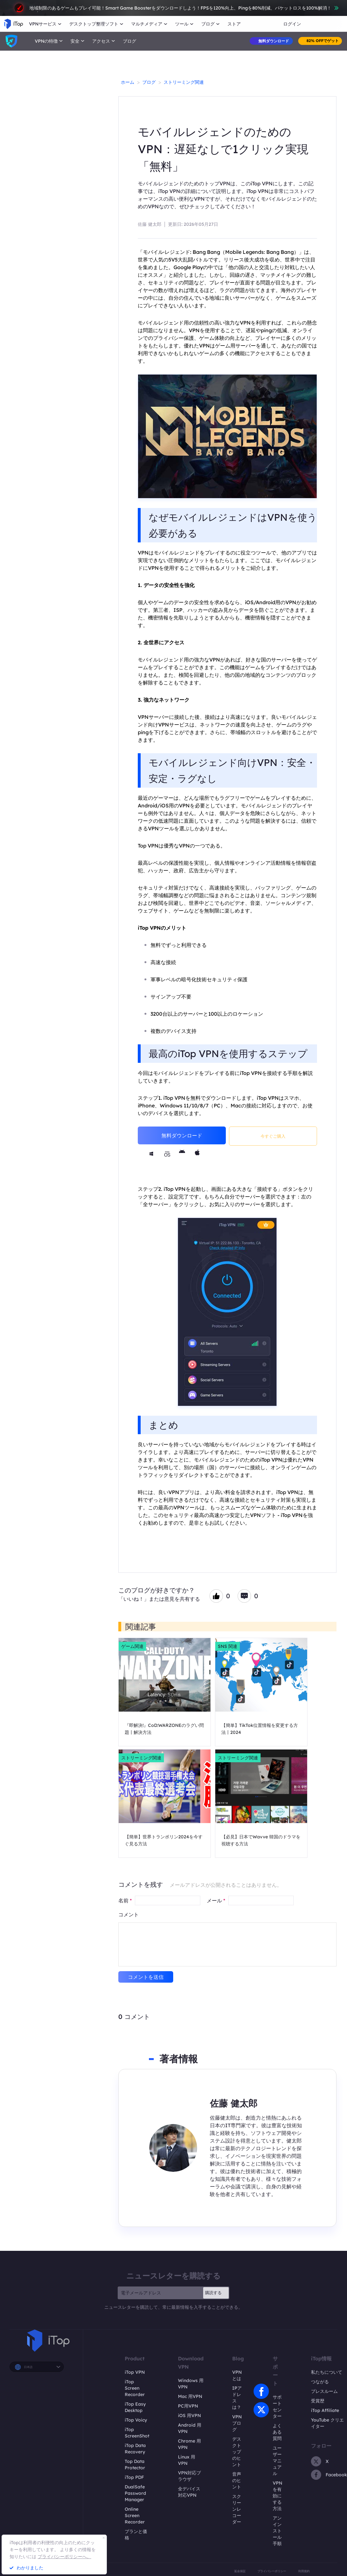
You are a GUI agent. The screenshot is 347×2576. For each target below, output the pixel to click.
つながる (320, 2382)
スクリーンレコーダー (236, 2509)
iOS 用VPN (189, 2415)
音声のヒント (236, 2480)
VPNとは (237, 2375)
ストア (234, 24)
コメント (128, 1914)
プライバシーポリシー (271, 2571)
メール (216, 1900)
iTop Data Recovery (135, 2449)
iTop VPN (135, 2372)
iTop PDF (134, 2477)
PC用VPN (188, 2406)
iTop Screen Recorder (135, 2388)
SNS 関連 (227, 1646)
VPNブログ (237, 2423)
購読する (213, 2292)
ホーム (127, 82)
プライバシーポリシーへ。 (64, 2556)
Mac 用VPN (190, 2396)
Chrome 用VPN (189, 2444)
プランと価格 (136, 2535)
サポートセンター (277, 2406)
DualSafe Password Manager (135, 2493)
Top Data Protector (135, 2464)
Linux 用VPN (186, 2460)
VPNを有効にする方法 (277, 2495)
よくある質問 (277, 2432)
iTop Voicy (136, 2420)
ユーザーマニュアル (277, 2460)
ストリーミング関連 (184, 82)
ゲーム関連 (132, 1646)
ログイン (292, 24)
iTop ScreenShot (137, 2433)
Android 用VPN (189, 2428)
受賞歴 (317, 2401)
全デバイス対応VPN (189, 2492)
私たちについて (326, 2372)
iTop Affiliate (325, 2410)
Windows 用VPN (190, 2384)
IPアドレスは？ (237, 2397)
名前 (125, 1900)
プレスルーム (324, 2391)
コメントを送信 (146, 1977)
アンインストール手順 (277, 2530)
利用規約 (304, 2571)
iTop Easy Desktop (135, 2407)
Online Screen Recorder (135, 2515)
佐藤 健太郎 (149, 224)
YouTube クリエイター (327, 2423)
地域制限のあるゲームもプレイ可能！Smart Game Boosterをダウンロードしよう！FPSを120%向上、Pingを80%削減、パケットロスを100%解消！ (173, 8)
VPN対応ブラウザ (189, 2476)
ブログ (129, 41)
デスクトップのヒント (236, 2451)
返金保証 (240, 2571)
